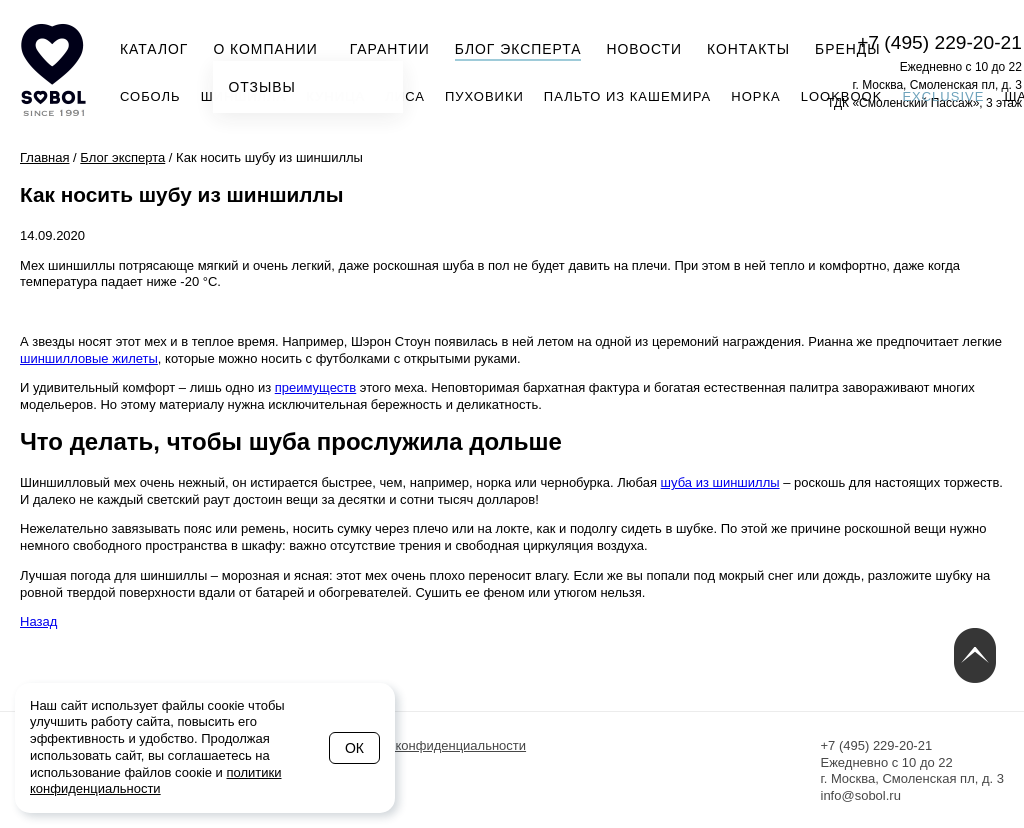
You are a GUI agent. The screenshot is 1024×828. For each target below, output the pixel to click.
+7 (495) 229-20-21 (939, 42)
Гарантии (390, 49)
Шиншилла (244, 96)
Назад (38, 621)
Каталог (154, 49)
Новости (644, 49)
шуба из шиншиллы (720, 482)
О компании (271, 47)
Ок (354, 748)
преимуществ (316, 387)
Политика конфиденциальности (430, 745)
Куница (335, 96)
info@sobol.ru (861, 795)
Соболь (150, 96)
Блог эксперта (518, 49)
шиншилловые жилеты (89, 358)
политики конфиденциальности (156, 781)
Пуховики (484, 96)
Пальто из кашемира (627, 96)
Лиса (405, 96)
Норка (755, 96)
